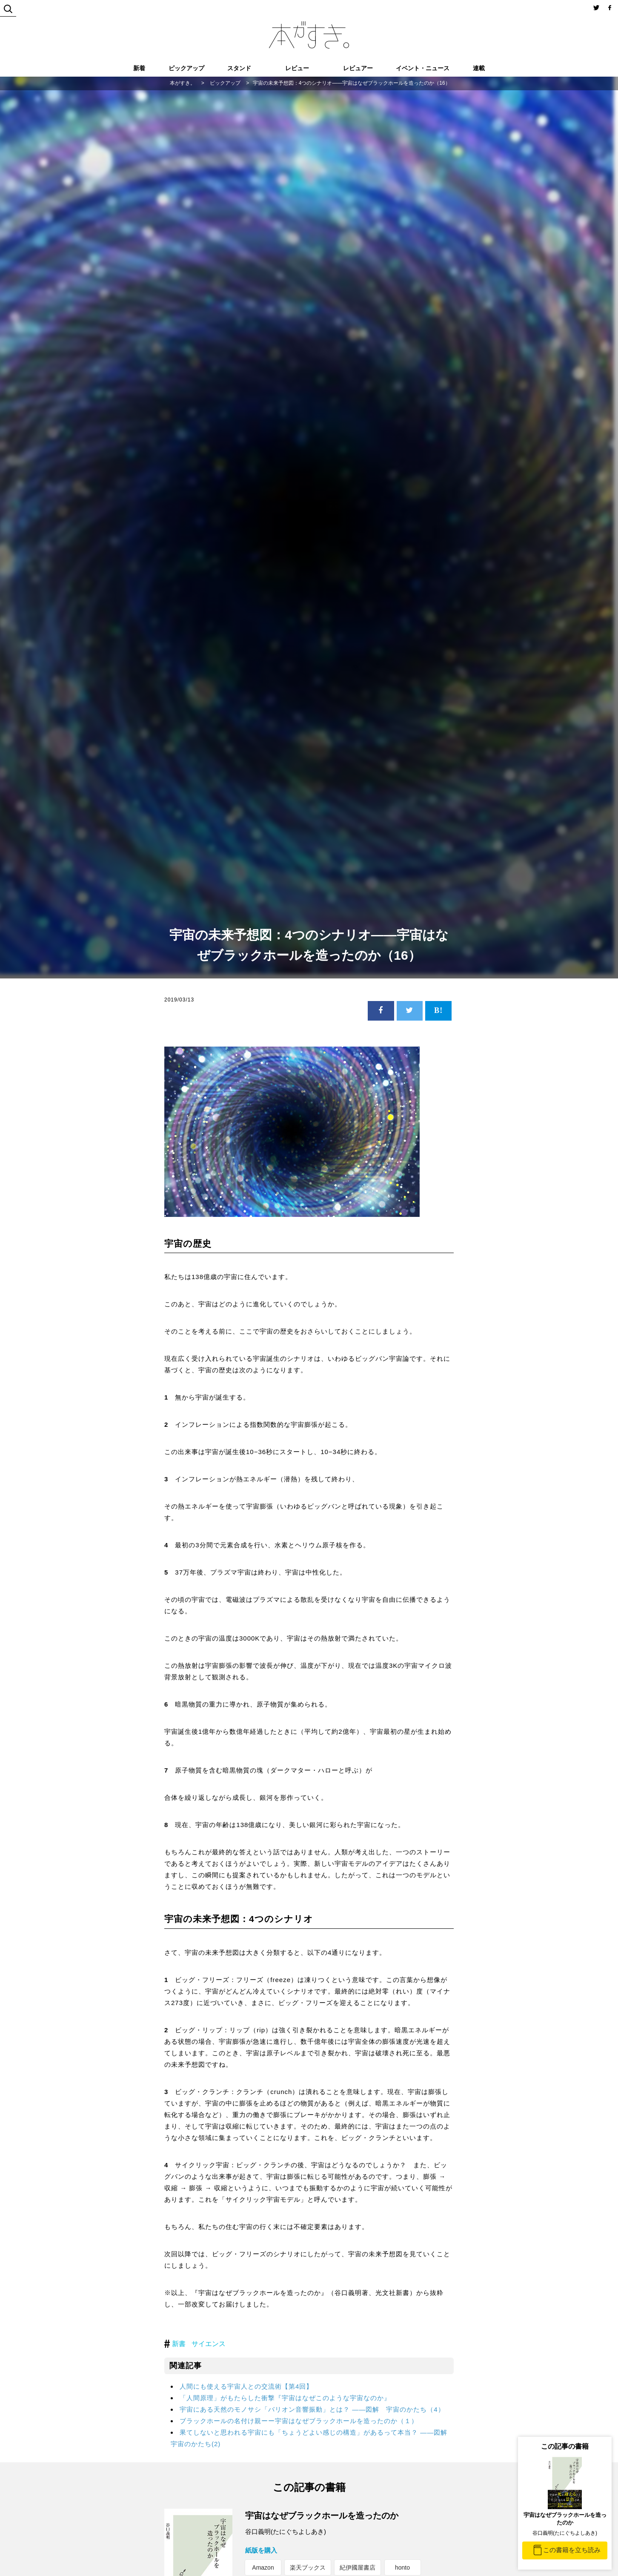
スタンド (239, 68)
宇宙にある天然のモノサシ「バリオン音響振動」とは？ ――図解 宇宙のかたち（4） (312, 2409)
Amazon (263, 2567)
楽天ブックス (308, 2567)
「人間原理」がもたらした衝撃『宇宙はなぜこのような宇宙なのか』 (285, 2397)
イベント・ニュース (422, 68)
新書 (179, 2343)
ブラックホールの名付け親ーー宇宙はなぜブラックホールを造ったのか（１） (299, 2420)
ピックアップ (186, 68)
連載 (479, 68)
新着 (139, 68)
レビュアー (358, 68)
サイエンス (209, 2343)
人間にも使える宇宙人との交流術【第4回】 (246, 2386)
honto (402, 2567)
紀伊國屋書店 (357, 2567)
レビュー (297, 68)
